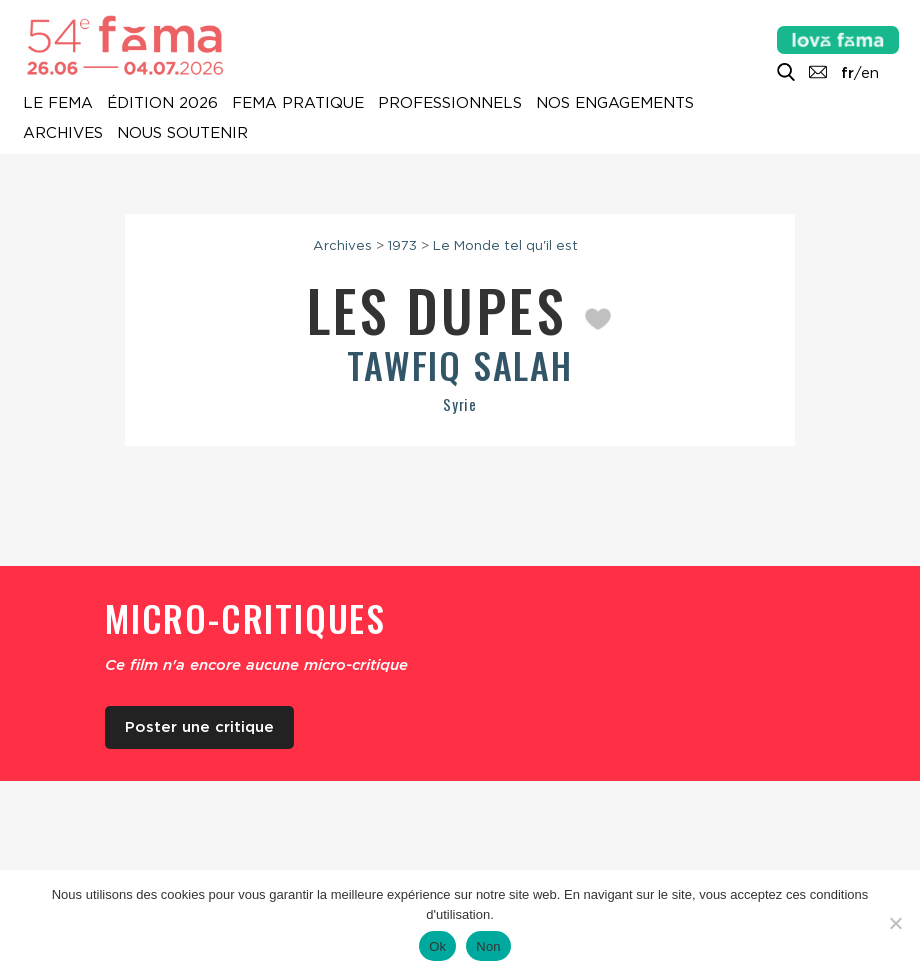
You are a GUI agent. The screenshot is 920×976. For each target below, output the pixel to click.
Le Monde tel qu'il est (505, 245)
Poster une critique (199, 727)
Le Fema (58, 104)
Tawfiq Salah (460, 364)
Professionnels (450, 104)
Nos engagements (615, 104)
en (870, 73)
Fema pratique (298, 104)
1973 (402, 245)
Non (488, 946)
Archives (63, 134)
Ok (437, 946)
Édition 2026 (162, 104)
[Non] (895, 923)
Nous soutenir (182, 134)
